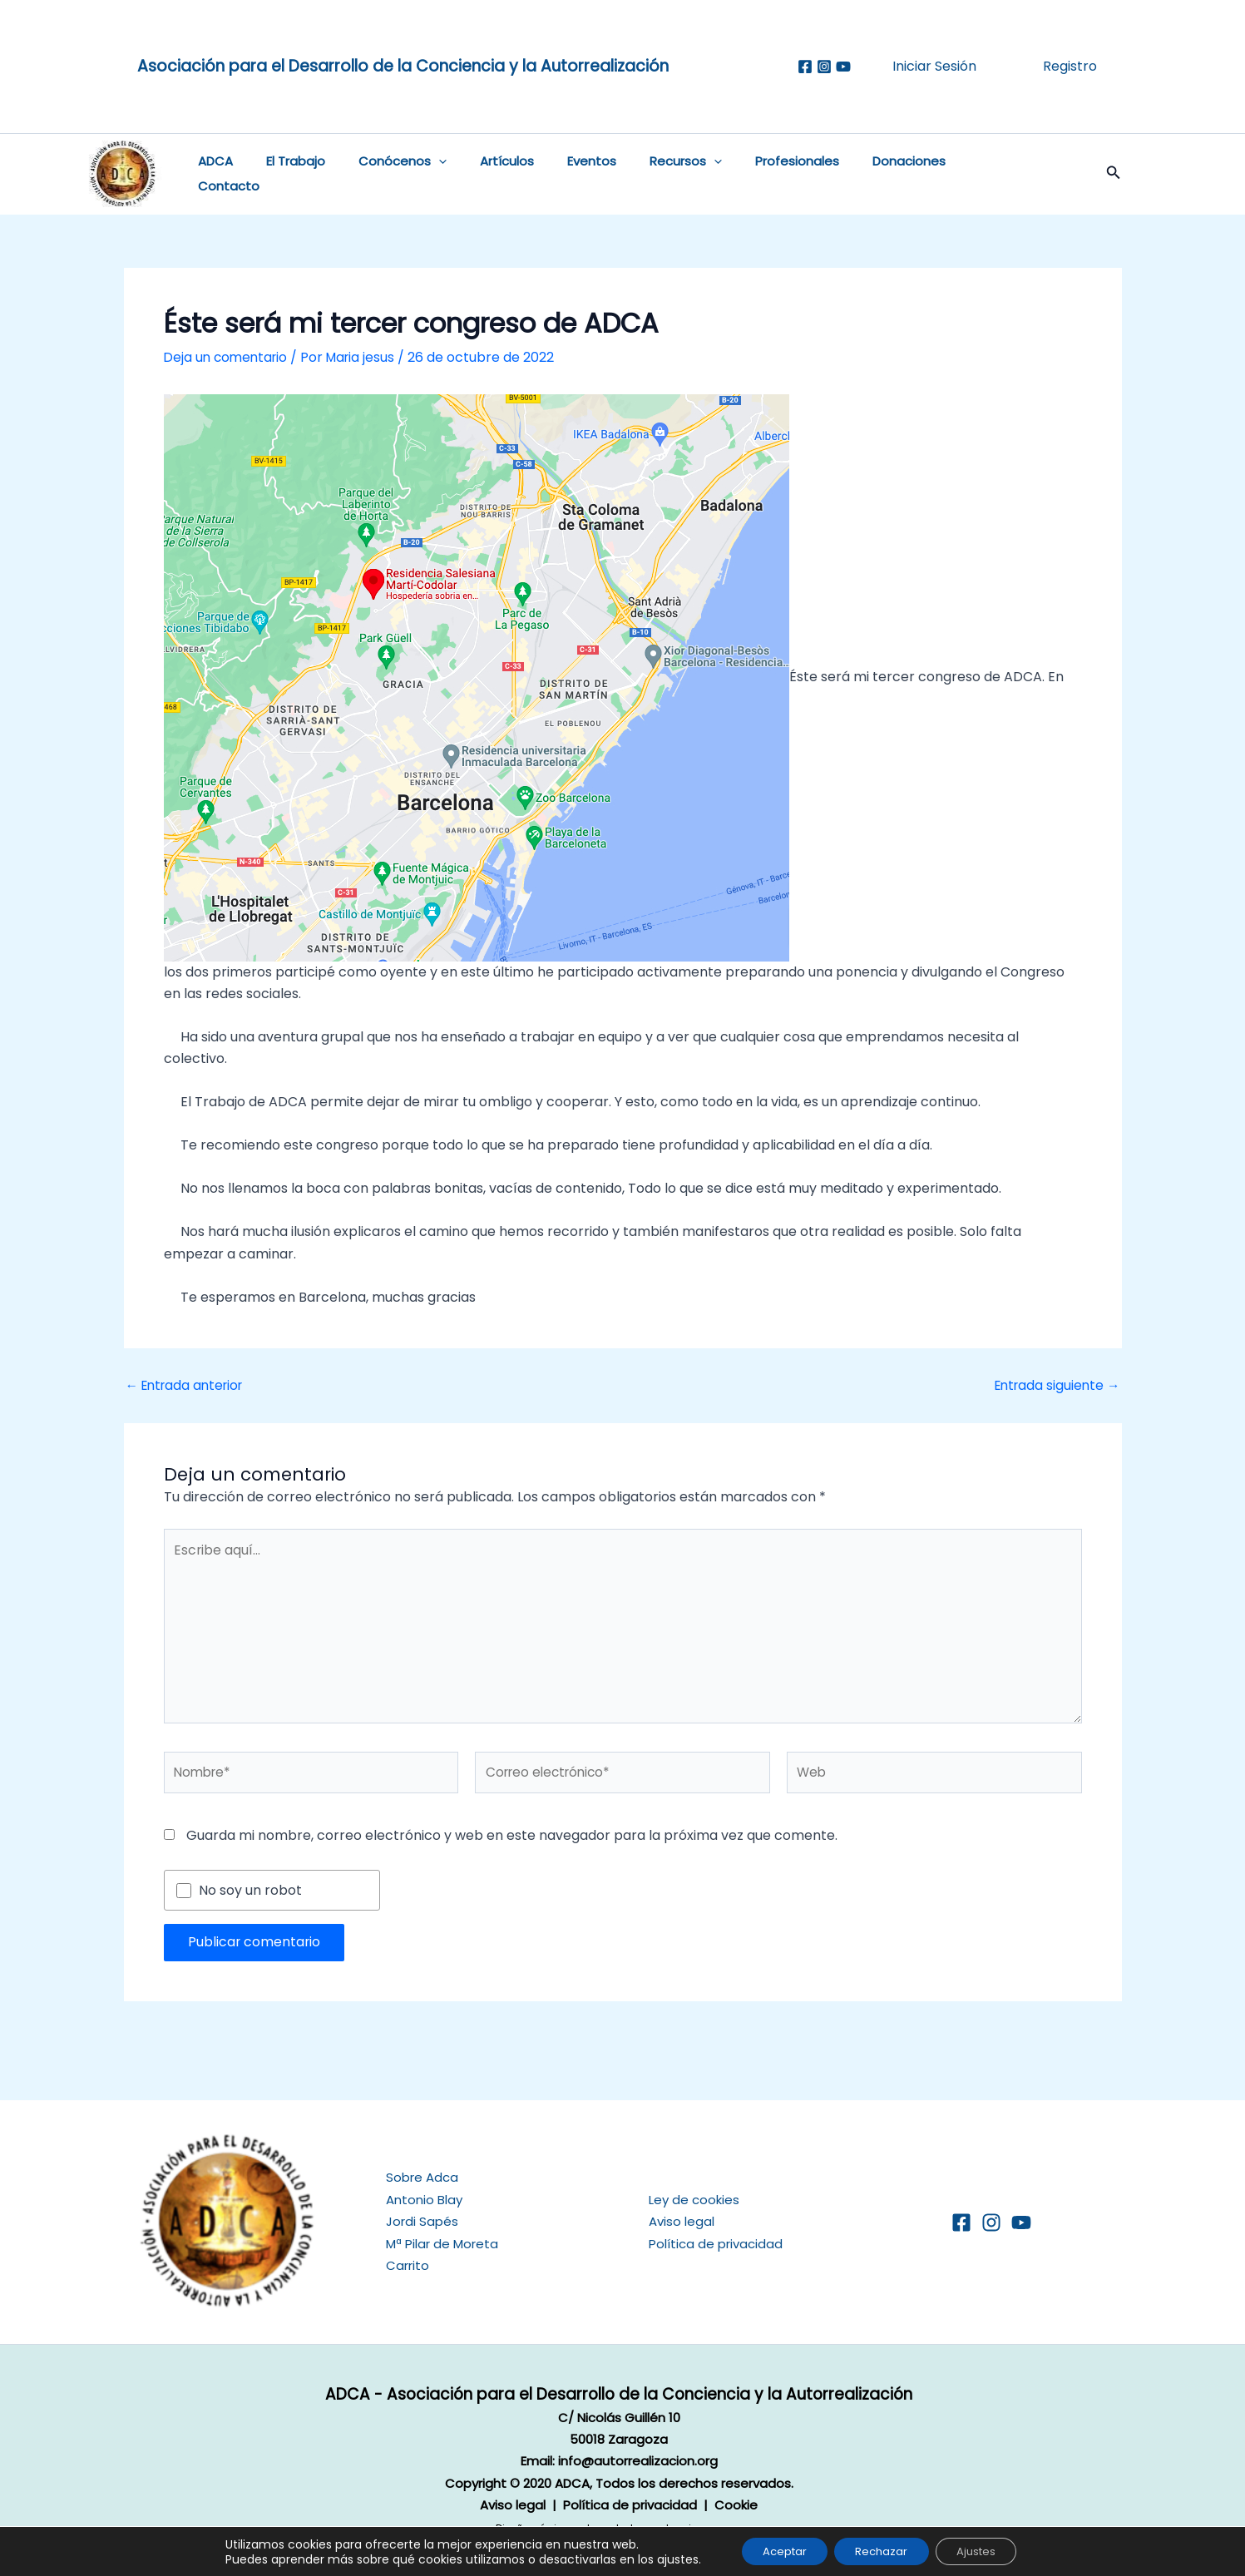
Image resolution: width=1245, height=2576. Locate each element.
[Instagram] (824, 66)
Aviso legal (681, 2221)
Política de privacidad (716, 2243)
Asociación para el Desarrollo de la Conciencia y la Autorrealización (403, 66)
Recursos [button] (641, 174)
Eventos (555, 174)
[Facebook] (805, 66)
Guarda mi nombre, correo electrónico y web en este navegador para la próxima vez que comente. (511, 1839)
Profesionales (744, 174)
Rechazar (881, 2550)
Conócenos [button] (382, 174)
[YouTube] (1021, 2222)
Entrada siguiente (1055, 1385)
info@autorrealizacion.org (638, 2461)
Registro (1070, 66)
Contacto (940, 174)
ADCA (212, 174)
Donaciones (847, 174)
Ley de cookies (694, 2199)
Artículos (479, 174)
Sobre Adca (422, 2177)
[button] (419, 174)
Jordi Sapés (422, 2221)
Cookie (736, 2504)
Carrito (407, 2264)
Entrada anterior (188, 1385)
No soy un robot (250, 1894)
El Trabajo (284, 174)
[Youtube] (843, 66)
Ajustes (985, 2550)
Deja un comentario (228, 357)
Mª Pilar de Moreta (442, 2243)
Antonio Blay (424, 2199)
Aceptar (774, 2550)
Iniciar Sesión (934, 66)
